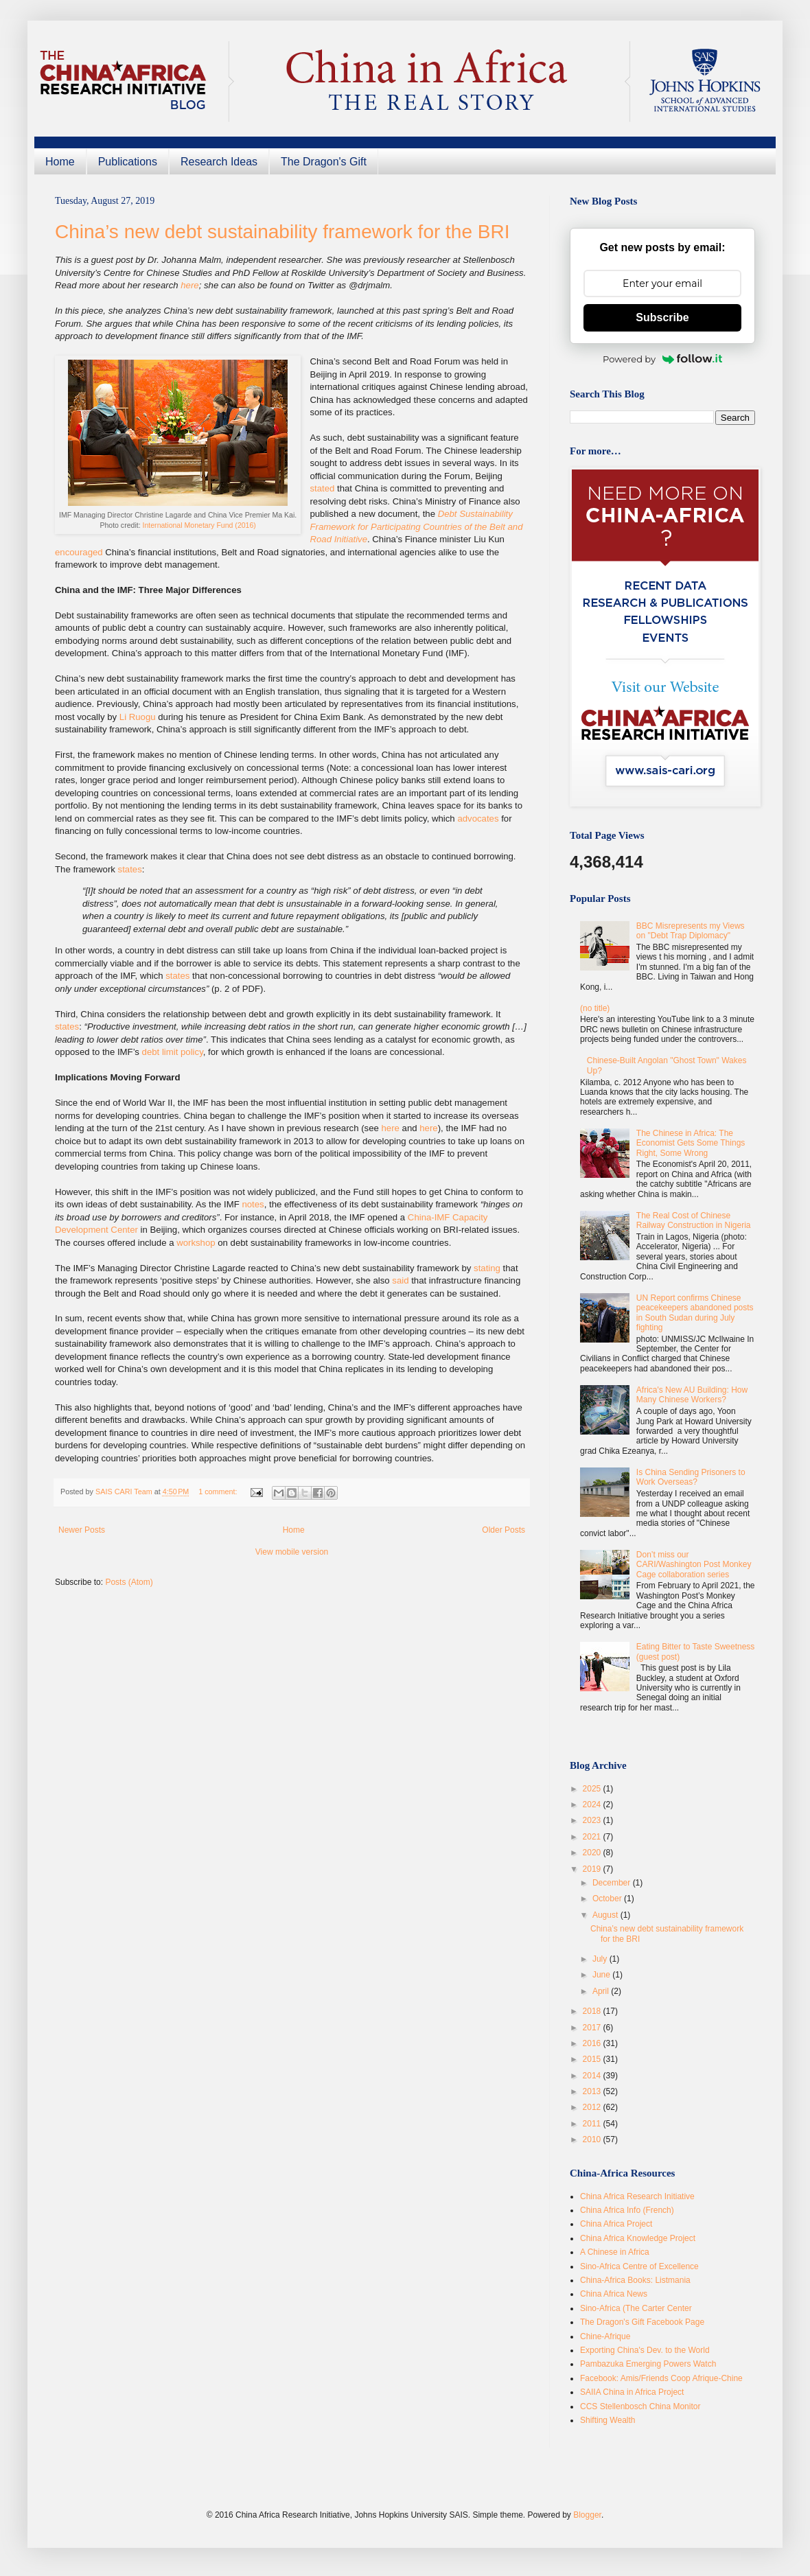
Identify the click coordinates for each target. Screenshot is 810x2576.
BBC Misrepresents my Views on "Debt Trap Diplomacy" (690, 930)
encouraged (79, 552)
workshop (195, 1243)
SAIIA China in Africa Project (632, 2392)
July (601, 1959)
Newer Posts (81, 1530)
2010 (593, 2139)
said (400, 1280)
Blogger (587, 2515)
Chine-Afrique (605, 2336)
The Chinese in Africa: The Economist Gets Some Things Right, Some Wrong (690, 1143)
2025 (593, 1789)
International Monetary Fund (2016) (199, 525)
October (608, 1898)
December (612, 1883)
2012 (593, 2107)
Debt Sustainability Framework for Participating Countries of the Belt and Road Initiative (416, 526)
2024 (593, 1804)
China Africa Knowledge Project (637, 2238)
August (606, 1915)
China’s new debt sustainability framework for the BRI (282, 231)
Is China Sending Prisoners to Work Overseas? (690, 1477)
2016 (593, 2043)
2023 (593, 1820)
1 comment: (218, 1491)
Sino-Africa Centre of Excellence (639, 2266)
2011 (593, 2123)
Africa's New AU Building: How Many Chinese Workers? (692, 1394)
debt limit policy (172, 1052)
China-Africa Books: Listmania (635, 2280)
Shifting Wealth (608, 2420)
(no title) (595, 1008)
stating (487, 1268)
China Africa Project (616, 2224)
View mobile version (292, 1552)
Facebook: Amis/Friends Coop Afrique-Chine (661, 2378)
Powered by (662, 358)
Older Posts (503, 1530)
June (602, 1975)
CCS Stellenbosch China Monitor (640, 2406)
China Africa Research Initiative (637, 2196)
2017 (593, 2027)
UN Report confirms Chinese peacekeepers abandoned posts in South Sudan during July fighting (695, 1312)
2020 (593, 1852)
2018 (593, 2011)
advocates (477, 818)
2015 (593, 2059)
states (130, 869)
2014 (593, 2075)
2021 (593, 1837)
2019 (593, 1869)
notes (253, 1204)
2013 (593, 2091)
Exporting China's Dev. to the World (645, 2350)
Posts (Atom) (128, 1582)
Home (60, 161)
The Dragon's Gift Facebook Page (642, 2322)
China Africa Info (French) (627, 2210)
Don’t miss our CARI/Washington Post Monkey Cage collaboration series (694, 1564)
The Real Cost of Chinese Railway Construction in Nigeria (693, 1220)
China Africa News (613, 2294)
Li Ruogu (137, 717)
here (189, 285)
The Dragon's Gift (324, 161)
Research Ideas (219, 161)
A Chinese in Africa (614, 2252)
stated (322, 488)
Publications (127, 161)
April (601, 1991)
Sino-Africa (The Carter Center (636, 2308)
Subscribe (662, 317)
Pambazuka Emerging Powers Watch (648, 2364)
